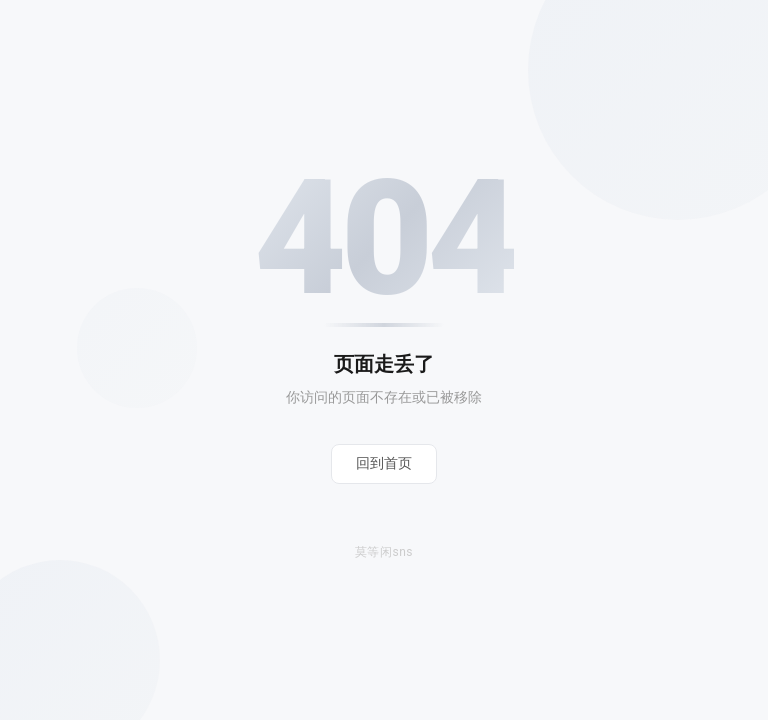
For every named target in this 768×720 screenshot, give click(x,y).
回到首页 (384, 463)
